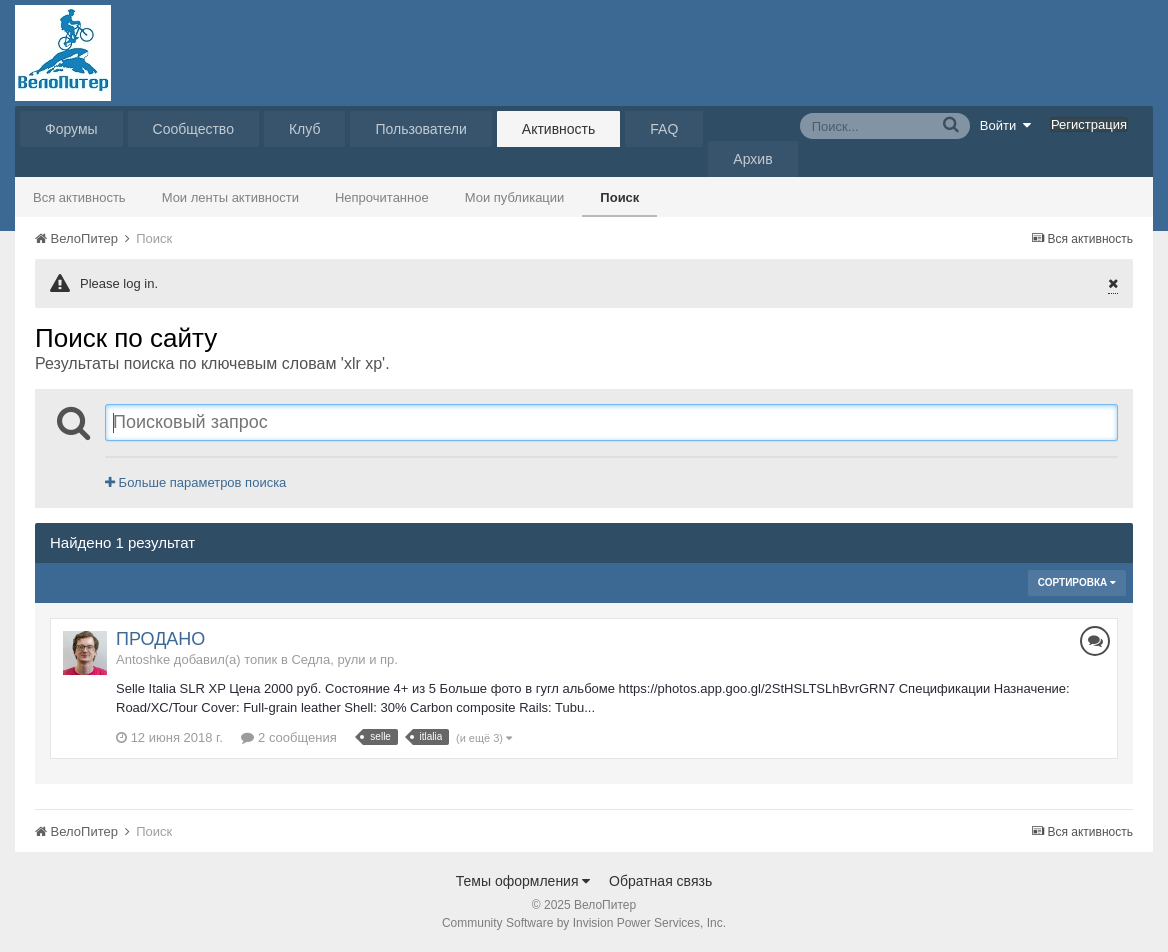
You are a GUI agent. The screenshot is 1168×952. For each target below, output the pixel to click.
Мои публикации (515, 197)
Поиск (619, 197)
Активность (559, 129)
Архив (752, 159)
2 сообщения (288, 737)
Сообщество (193, 129)
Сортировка (1077, 582)
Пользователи (420, 129)
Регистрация (1089, 124)
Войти (1006, 125)
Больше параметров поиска (195, 482)
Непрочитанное (382, 197)
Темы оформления (523, 881)
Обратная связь (660, 881)
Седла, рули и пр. (344, 659)
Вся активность (79, 197)
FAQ (664, 129)
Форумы (71, 129)
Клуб (305, 129)
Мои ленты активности (230, 197)
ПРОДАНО (160, 639)
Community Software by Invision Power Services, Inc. (584, 923)
